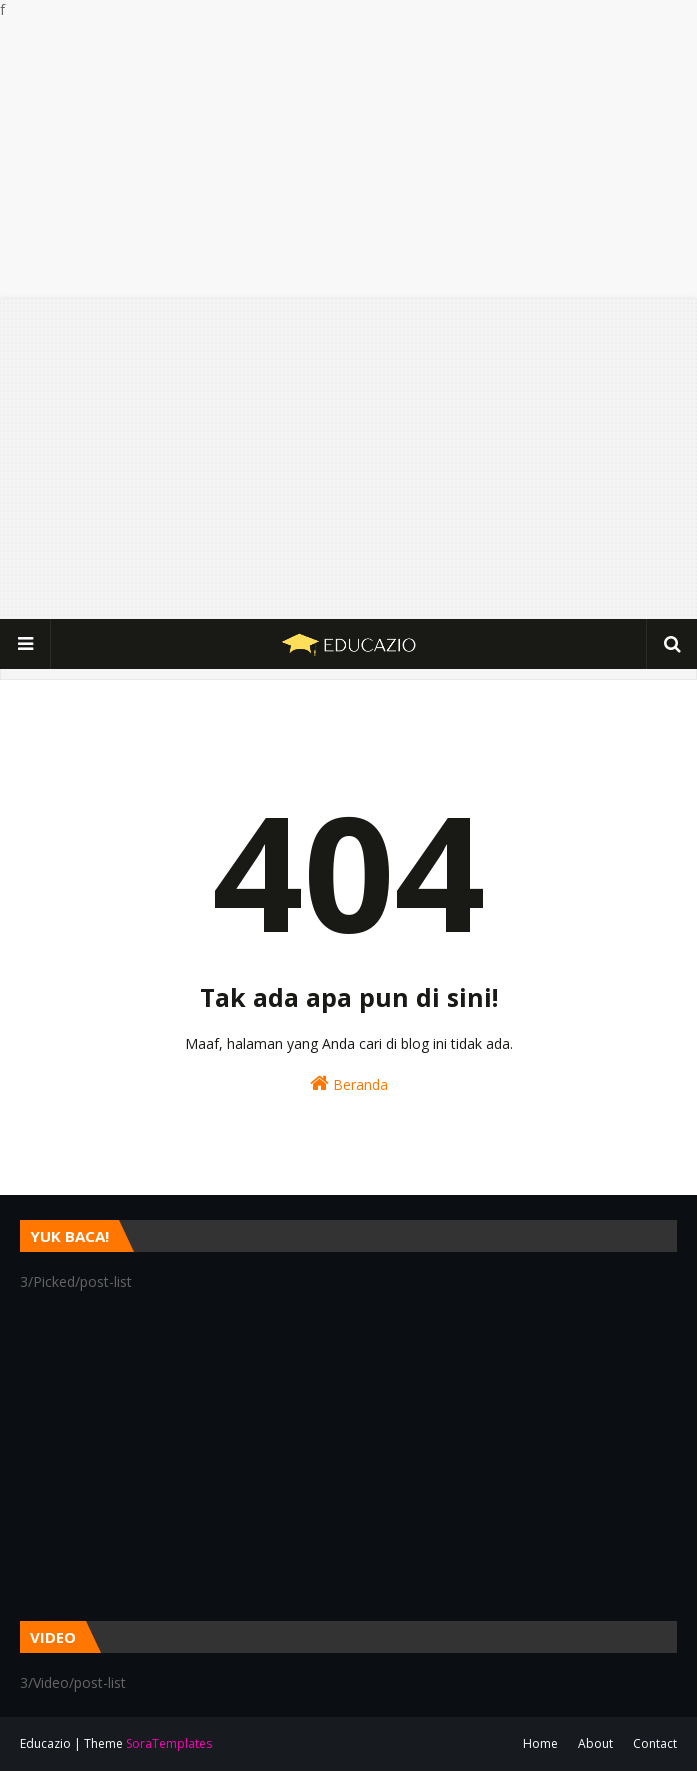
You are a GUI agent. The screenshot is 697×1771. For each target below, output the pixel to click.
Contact (655, 1743)
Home (540, 1743)
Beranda (349, 1083)
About (595, 1743)
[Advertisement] (348, 159)
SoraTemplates (169, 1743)
